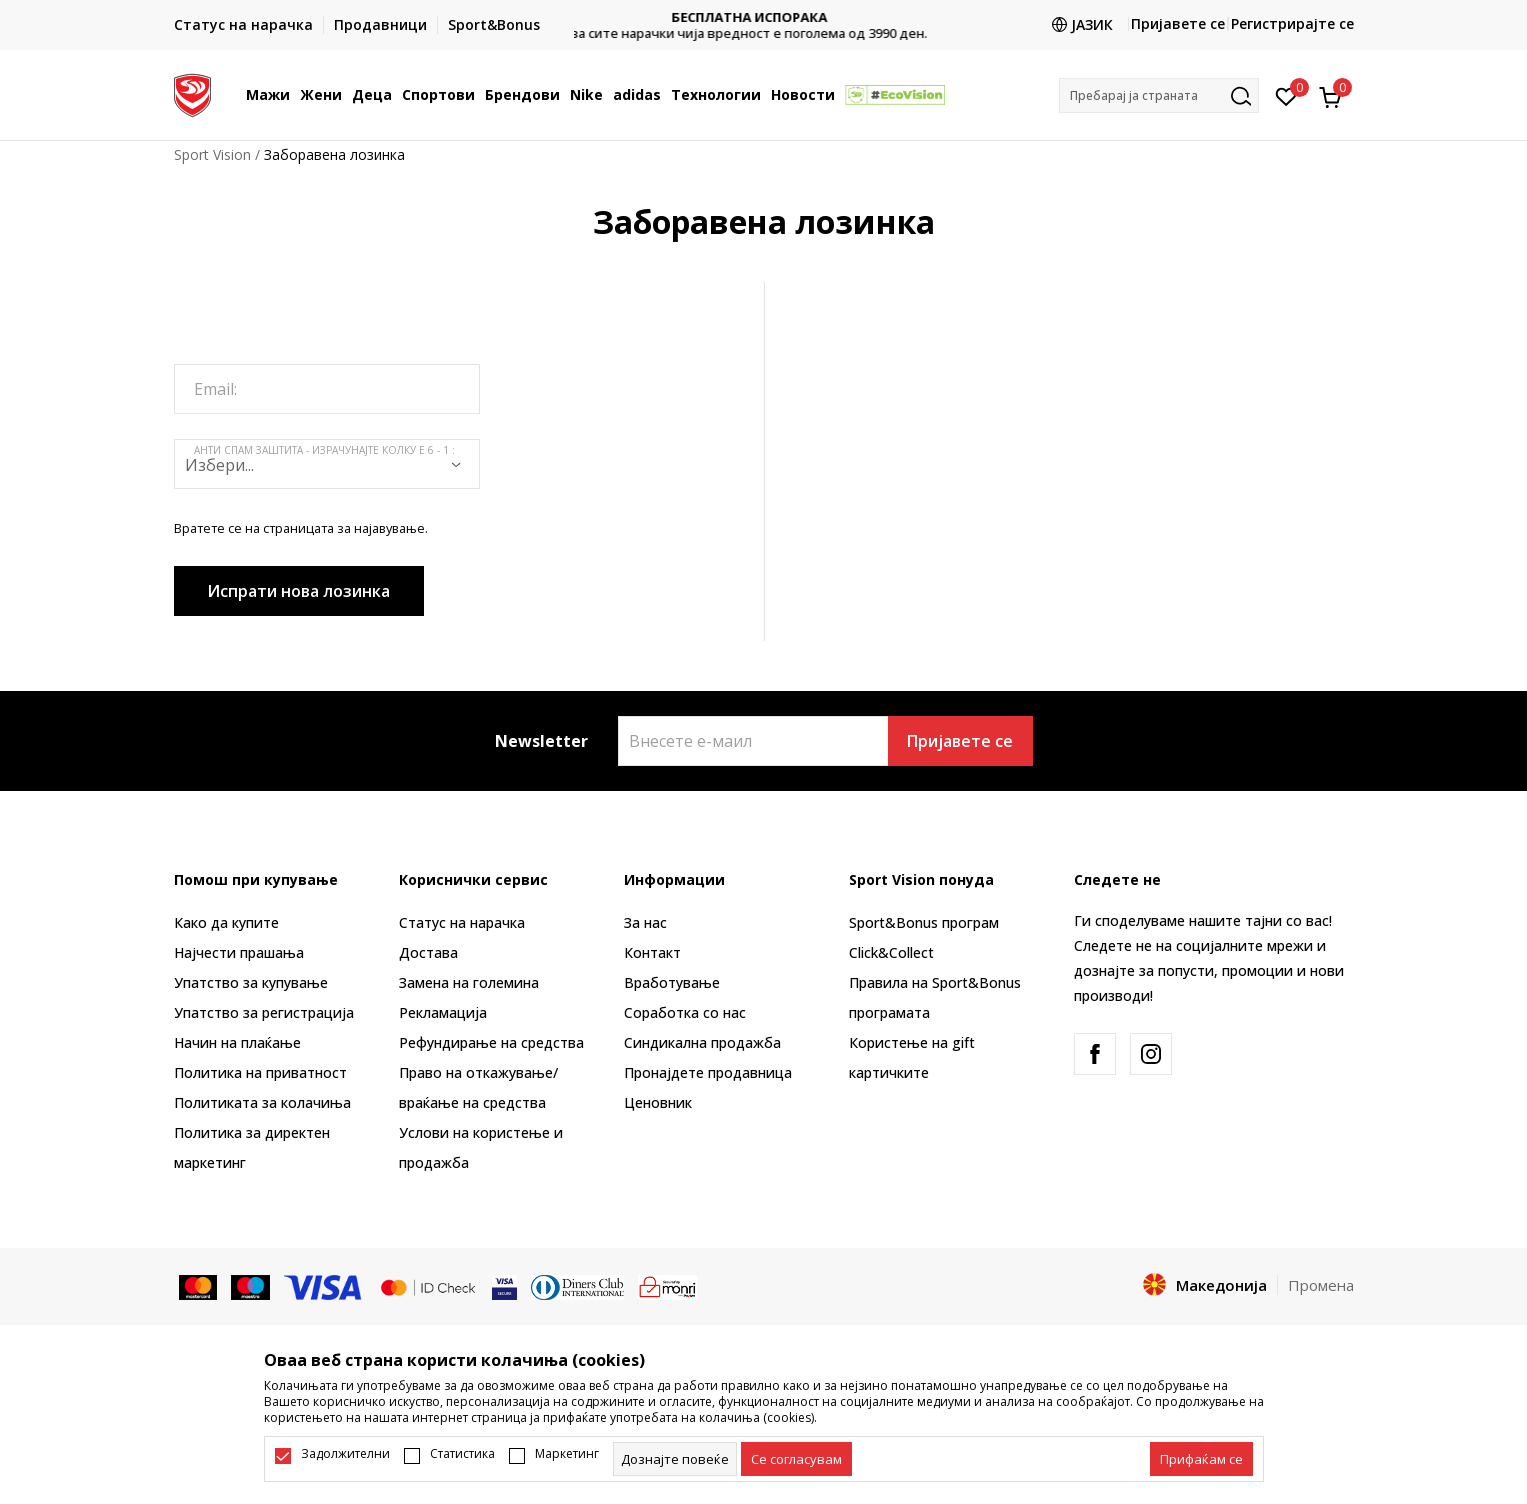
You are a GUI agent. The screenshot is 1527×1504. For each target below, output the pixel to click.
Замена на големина (469, 982)
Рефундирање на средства (491, 1042)
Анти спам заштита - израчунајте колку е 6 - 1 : (324, 450)
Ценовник (658, 1102)
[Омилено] (1286, 95)
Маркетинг (567, 1454)
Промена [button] (1321, 1285)
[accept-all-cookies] (1201, 1459)
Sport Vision (212, 154)
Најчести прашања (239, 952)
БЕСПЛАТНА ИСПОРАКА (764, 17)
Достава (428, 952)
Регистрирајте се (1292, 23)
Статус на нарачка (462, 922)
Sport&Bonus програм (924, 922)
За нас (645, 922)
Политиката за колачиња (262, 1102)
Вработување (672, 982)
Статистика (462, 1454)
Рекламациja (443, 1012)
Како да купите (226, 922)
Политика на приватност (260, 1072)
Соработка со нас (685, 1012)
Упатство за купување (251, 982)
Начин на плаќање (237, 1042)
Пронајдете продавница (708, 1072)
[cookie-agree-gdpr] (796, 1459)
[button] (1159, 95)
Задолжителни (345, 1454)
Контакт (652, 952)
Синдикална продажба (702, 1042)
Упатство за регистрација (264, 1012)
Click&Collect (891, 952)
